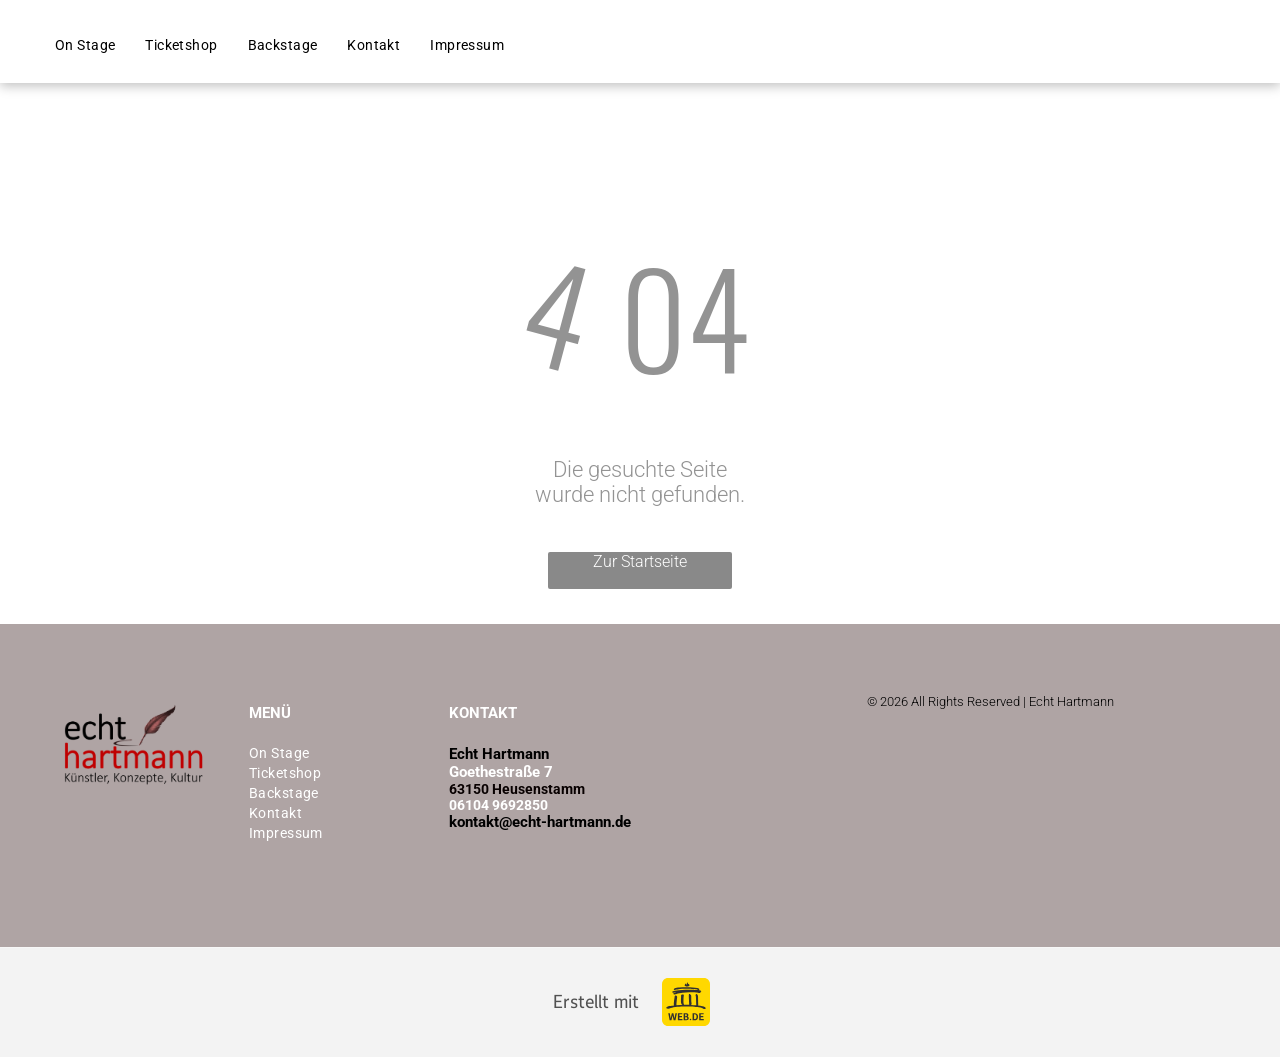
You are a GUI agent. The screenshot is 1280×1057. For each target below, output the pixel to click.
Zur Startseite (640, 561)
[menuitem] (85, 45)
